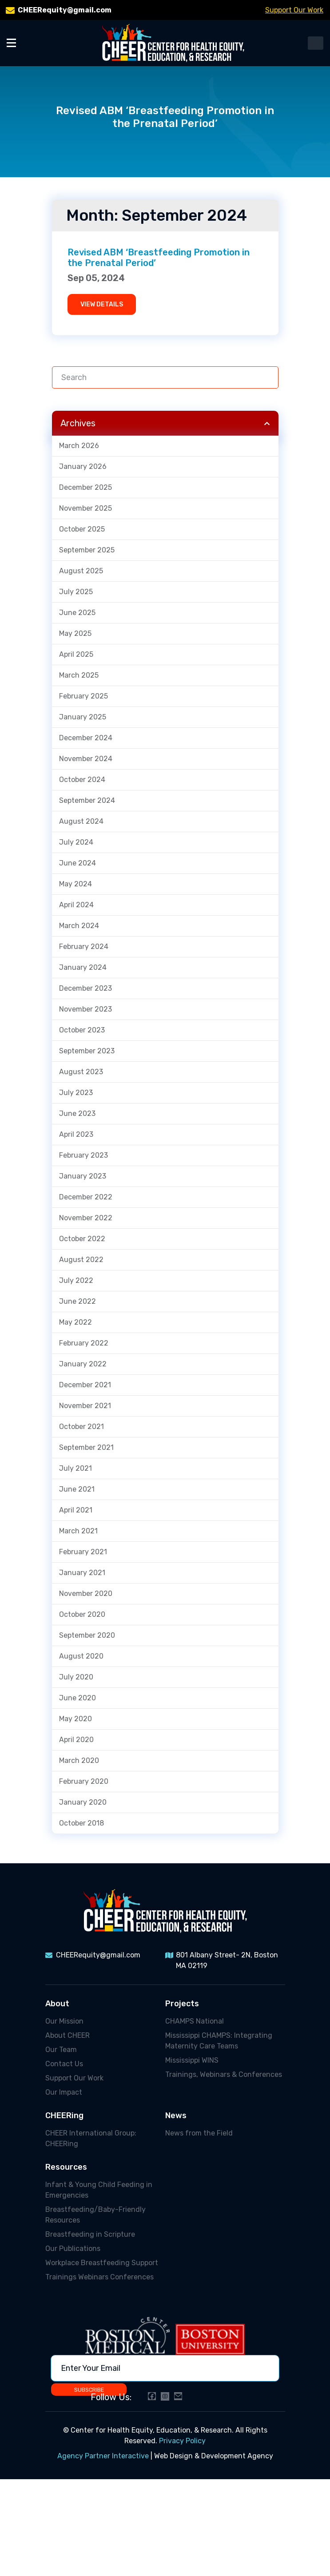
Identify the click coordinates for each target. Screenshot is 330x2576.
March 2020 (79, 1760)
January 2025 (82, 717)
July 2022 (76, 1280)
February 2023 (83, 1155)
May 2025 (75, 633)
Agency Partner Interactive (103, 2456)
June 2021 (77, 1489)
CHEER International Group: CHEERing (90, 2138)
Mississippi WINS (192, 2060)
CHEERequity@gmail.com (64, 10)
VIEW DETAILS (101, 304)
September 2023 (87, 1051)
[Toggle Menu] (11, 42)
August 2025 (81, 571)
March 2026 (79, 445)
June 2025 (77, 612)
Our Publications (72, 2248)
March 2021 (78, 1531)
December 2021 (85, 1385)
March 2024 (79, 925)
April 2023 (76, 1134)
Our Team (61, 2049)
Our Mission (64, 2021)
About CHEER (67, 2035)
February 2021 (83, 1552)
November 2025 (85, 508)
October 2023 (82, 1030)
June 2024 (77, 863)
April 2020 (76, 1739)
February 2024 (83, 946)
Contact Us (64, 2064)
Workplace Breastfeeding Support (101, 2262)
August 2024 (81, 821)
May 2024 (75, 884)
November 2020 (85, 1593)
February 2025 (83, 696)
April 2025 (76, 654)
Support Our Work (294, 10)
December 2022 (85, 1197)
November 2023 (85, 1009)
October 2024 (82, 779)
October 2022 (82, 1238)
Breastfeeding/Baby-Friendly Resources (95, 2214)
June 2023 (77, 1113)
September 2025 (87, 550)
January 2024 (83, 967)
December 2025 (85, 487)
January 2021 (82, 1572)
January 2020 (83, 1802)
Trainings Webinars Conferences (99, 2277)
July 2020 (76, 1677)
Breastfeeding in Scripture (90, 2234)
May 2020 (75, 1719)
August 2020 (81, 1656)
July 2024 (76, 842)
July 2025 (76, 591)
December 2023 (85, 988)
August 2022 (81, 1259)
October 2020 (82, 1614)
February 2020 (83, 1781)
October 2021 (81, 1426)
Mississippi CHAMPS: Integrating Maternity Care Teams (218, 2040)
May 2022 (75, 1322)
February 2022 (83, 1343)
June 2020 (77, 1698)
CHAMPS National (194, 2021)
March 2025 (79, 675)
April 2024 (76, 905)
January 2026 (83, 466)
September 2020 (87, 1635)
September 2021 (86, 1447)
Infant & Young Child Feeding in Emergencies (98, 2189)
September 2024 (87, 800)
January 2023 (82, 1176)
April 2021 (75, 1510)
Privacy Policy (182, 2441)
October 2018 (81, 1823)
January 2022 (83, 1364)
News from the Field (199, 2133)
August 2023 (81, 1072)
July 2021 (75, 1468)
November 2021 (85, 1405)
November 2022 (85, 1218)
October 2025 (82, 529)
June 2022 (77, 1301)
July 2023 (76, 1092)
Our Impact (63, 2092)
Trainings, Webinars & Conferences (223, 2074)
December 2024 (85, 738)
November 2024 (85, 758)
